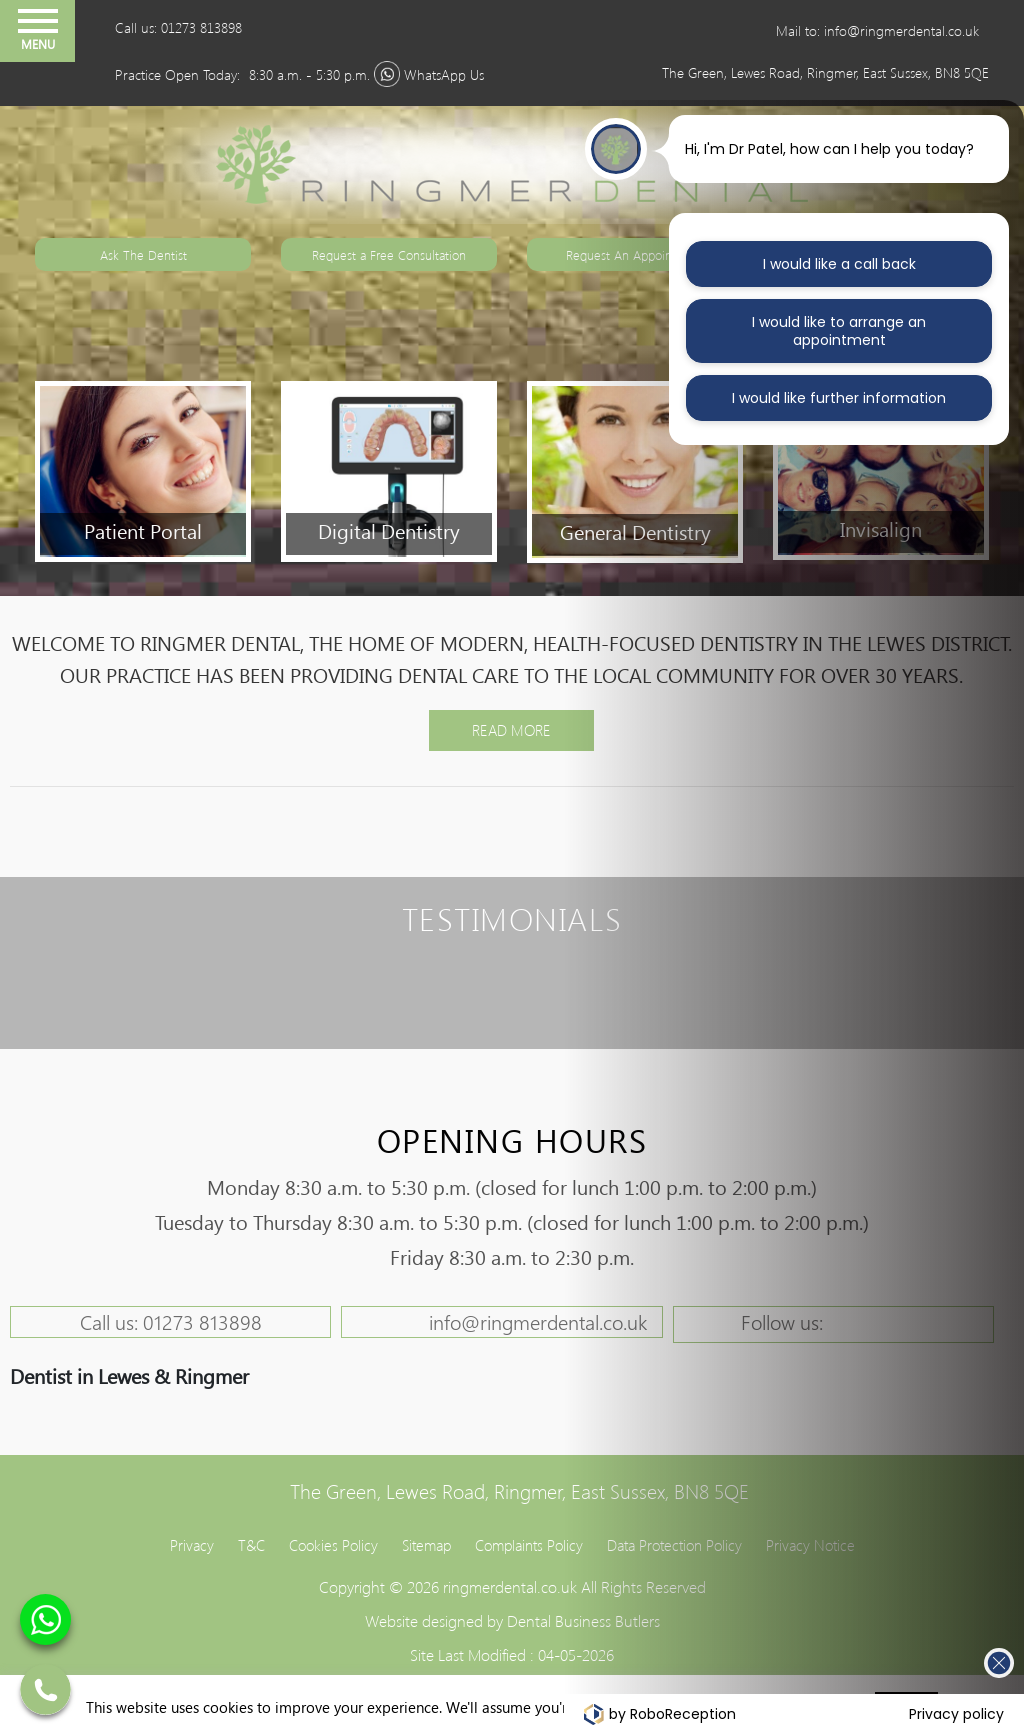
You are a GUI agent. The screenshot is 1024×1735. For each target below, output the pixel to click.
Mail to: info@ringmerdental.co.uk (877, 30)
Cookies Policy (333, 1545)
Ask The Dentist (143, 254)
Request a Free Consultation (389, 254)
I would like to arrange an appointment (839, 331)
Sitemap (426, 1545)
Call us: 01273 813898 (178, 27)
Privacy (192, 1545)
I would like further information (838, 398)
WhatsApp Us (444, 74)
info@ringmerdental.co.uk (538, 1321)
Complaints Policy (529, 1545)
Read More (511, 730)
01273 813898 (202, 1321)
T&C (251, 1545)
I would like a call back (839, 264)
